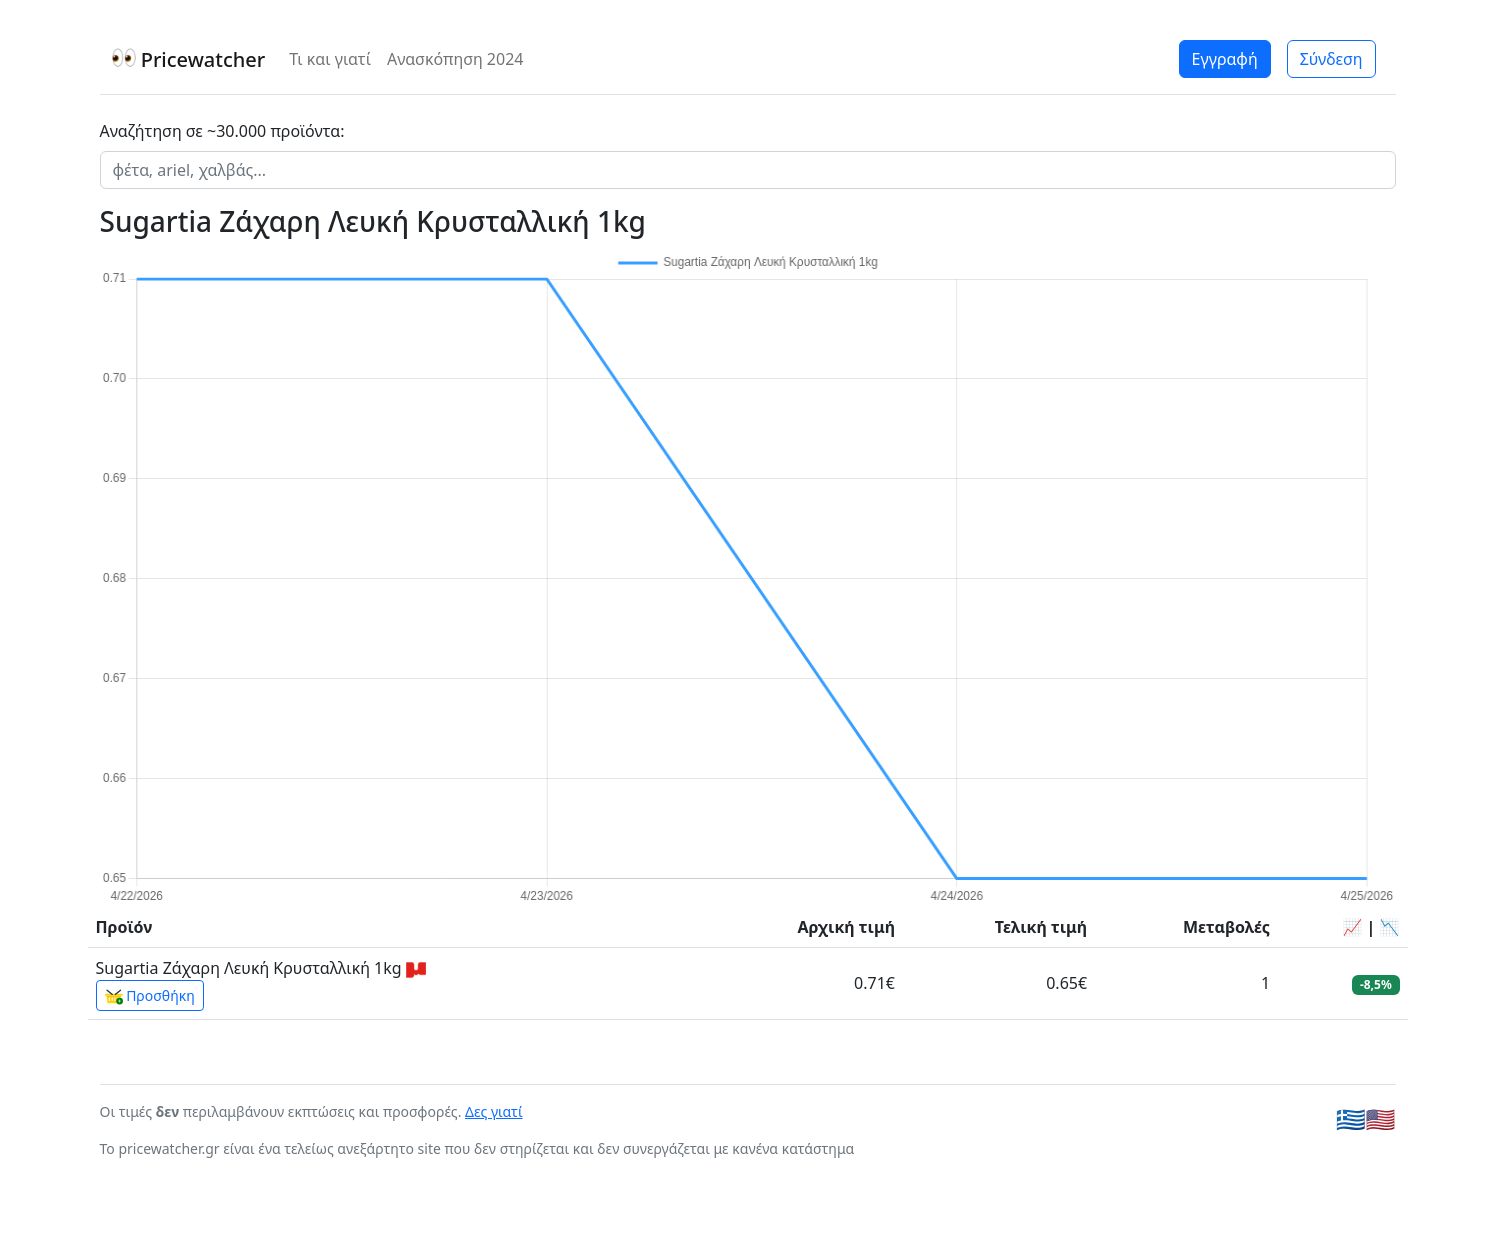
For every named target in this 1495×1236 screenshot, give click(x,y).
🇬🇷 (1351, 1118)
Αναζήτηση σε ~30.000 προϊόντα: (222, 131)
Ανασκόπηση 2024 (455, 59)
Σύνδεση (1331, 59)
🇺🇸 (1381, 1118)
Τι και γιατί (330, 59)
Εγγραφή (1225, 59)
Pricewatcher (189, 59)
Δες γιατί (494, 1111)
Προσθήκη (150, 996)
